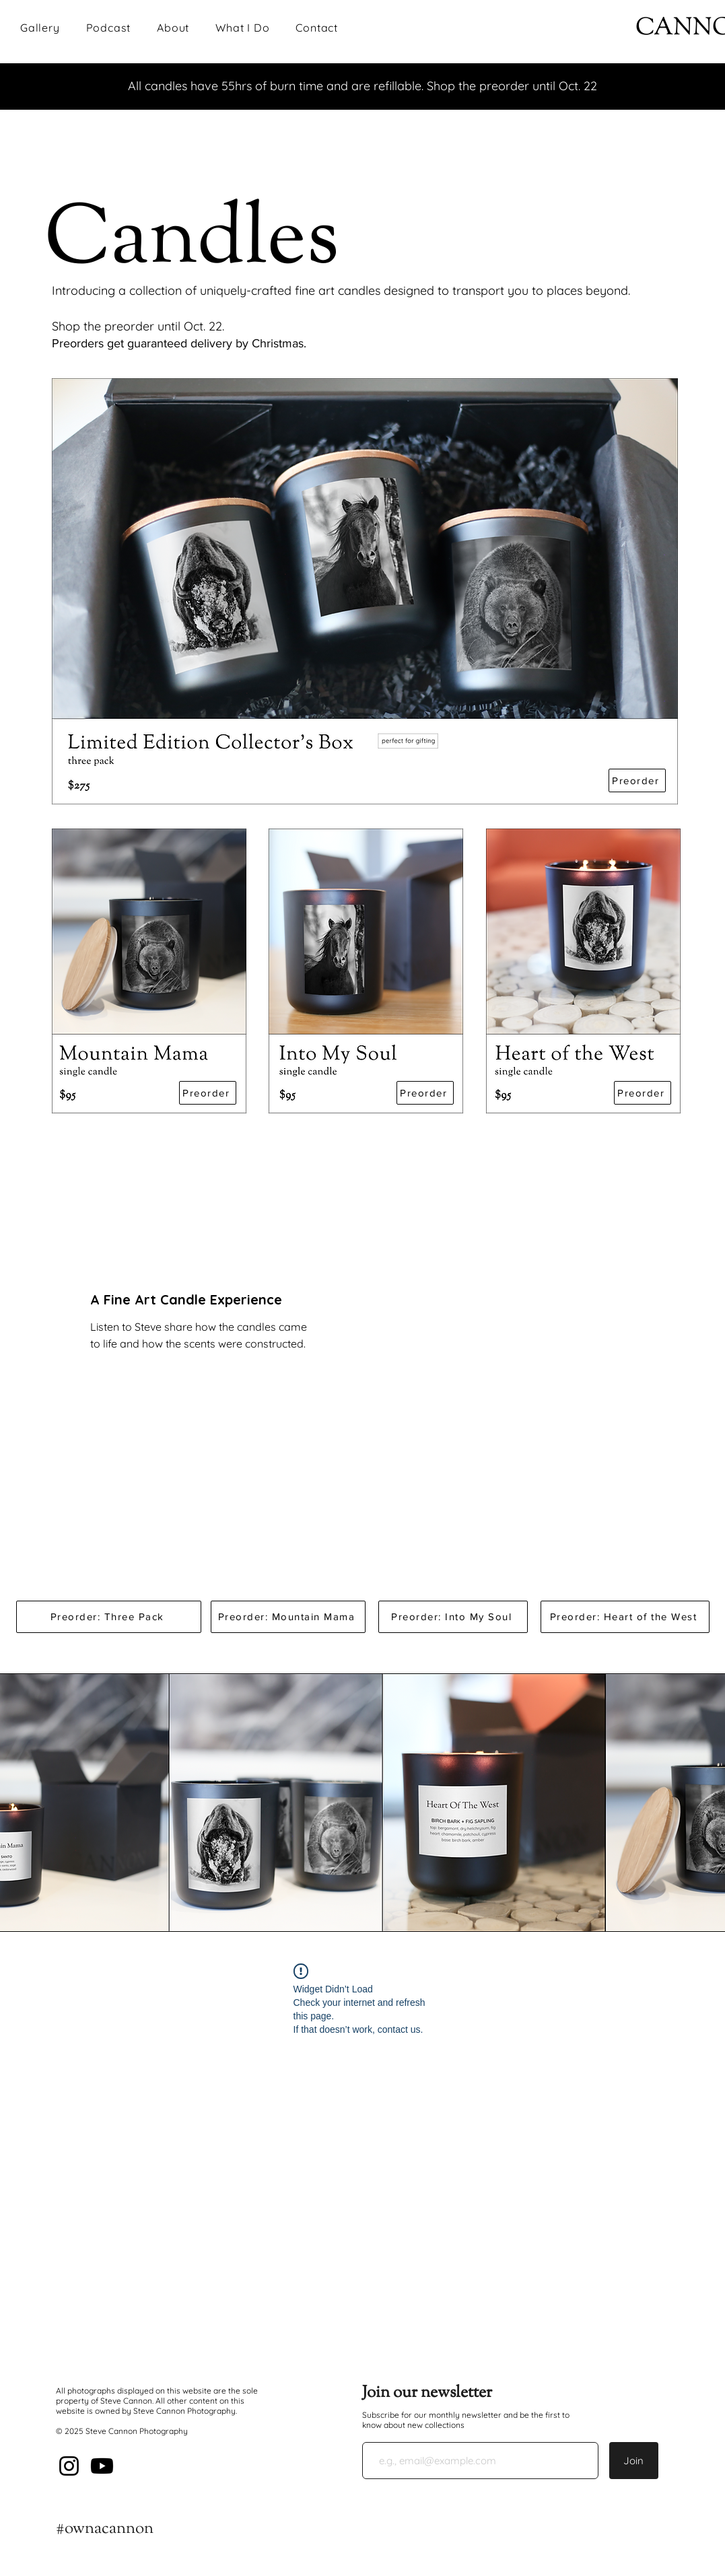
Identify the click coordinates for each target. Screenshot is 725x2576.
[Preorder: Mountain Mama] (288, 1617)
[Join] (633, 2460)
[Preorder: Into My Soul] (453, 1617)
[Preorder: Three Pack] (108, 1617)
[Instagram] (69, 2466)
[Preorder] (637, 780)
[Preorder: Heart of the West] (625, 1617)
